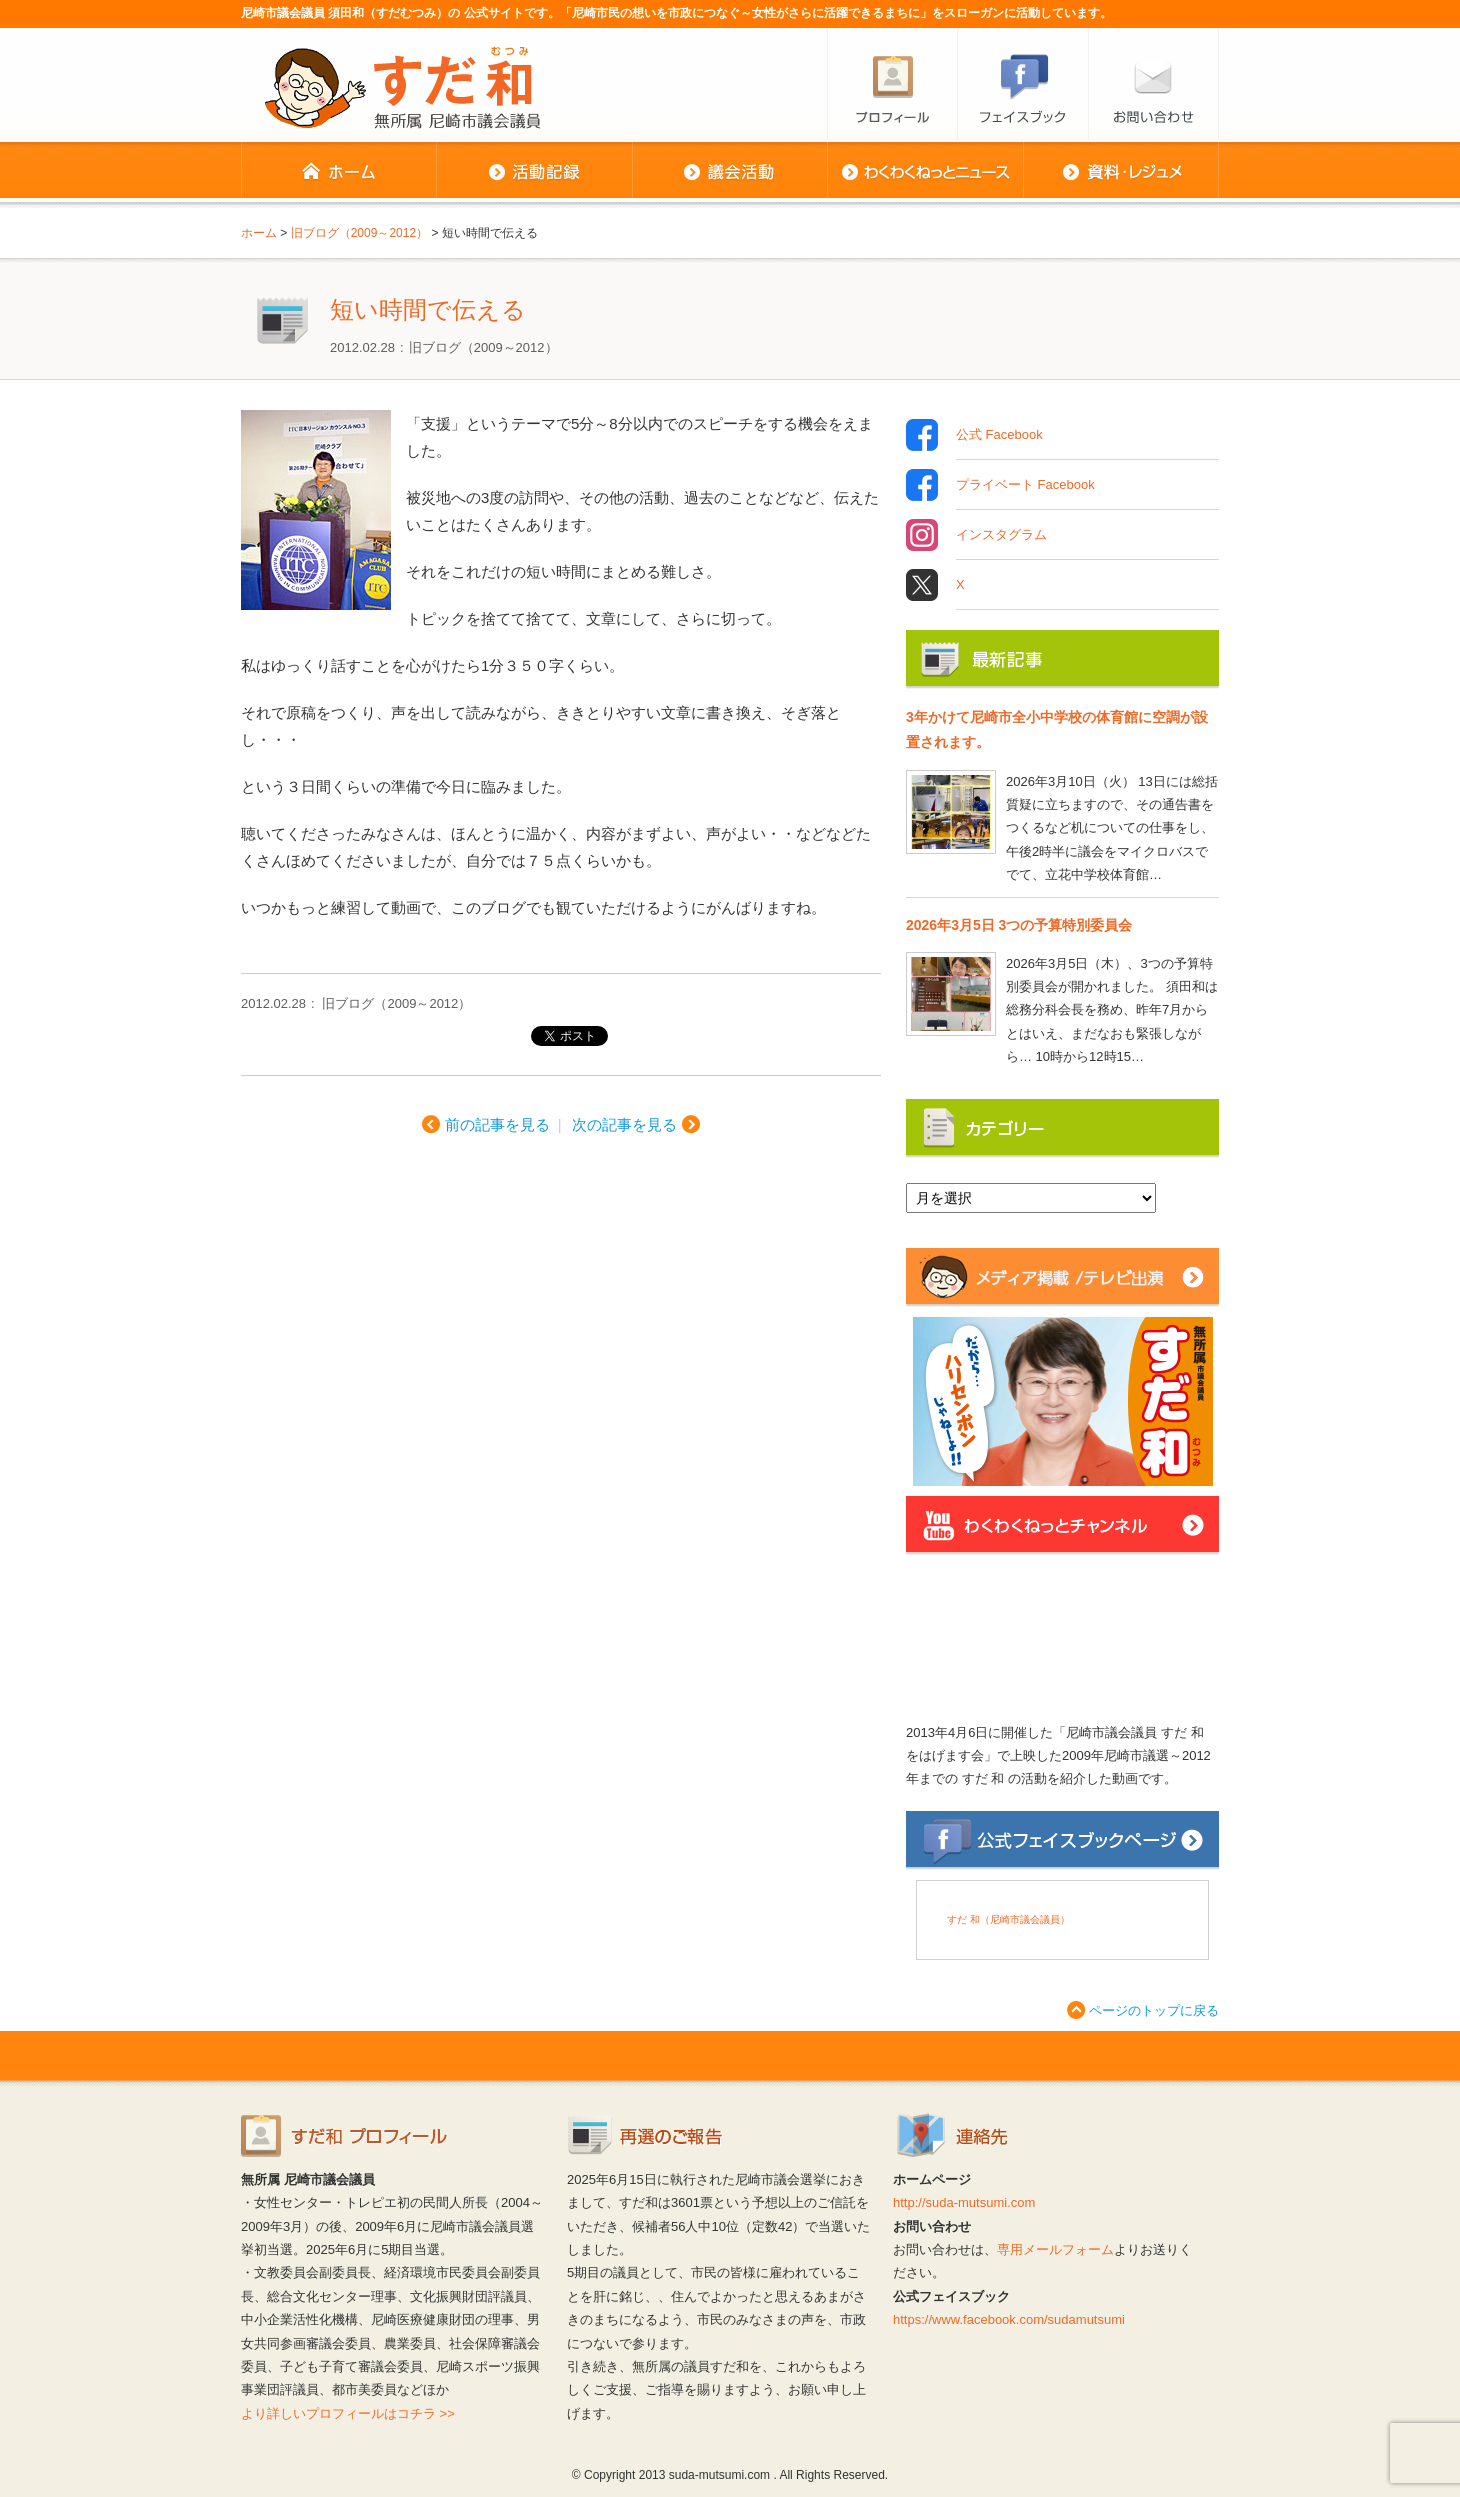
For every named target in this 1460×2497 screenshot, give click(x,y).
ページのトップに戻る (1154, 2010)
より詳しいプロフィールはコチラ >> (348, 2413)
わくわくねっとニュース (925, 172)
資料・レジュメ (1121, 172)
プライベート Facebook (1025, 485)
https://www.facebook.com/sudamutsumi (1009, 2319)
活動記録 (534, 172)
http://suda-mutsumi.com (964, 2202)
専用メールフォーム (1055, 2249)
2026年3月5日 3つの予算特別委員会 (1019, 925)
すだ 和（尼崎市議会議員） (1008, 1919)
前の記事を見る (497, 1124)
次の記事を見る (624, 1124)
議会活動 (729, 172)
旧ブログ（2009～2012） (483, 347)
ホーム (338, 172)
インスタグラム (1001, 535)
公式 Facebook (999, 435)
